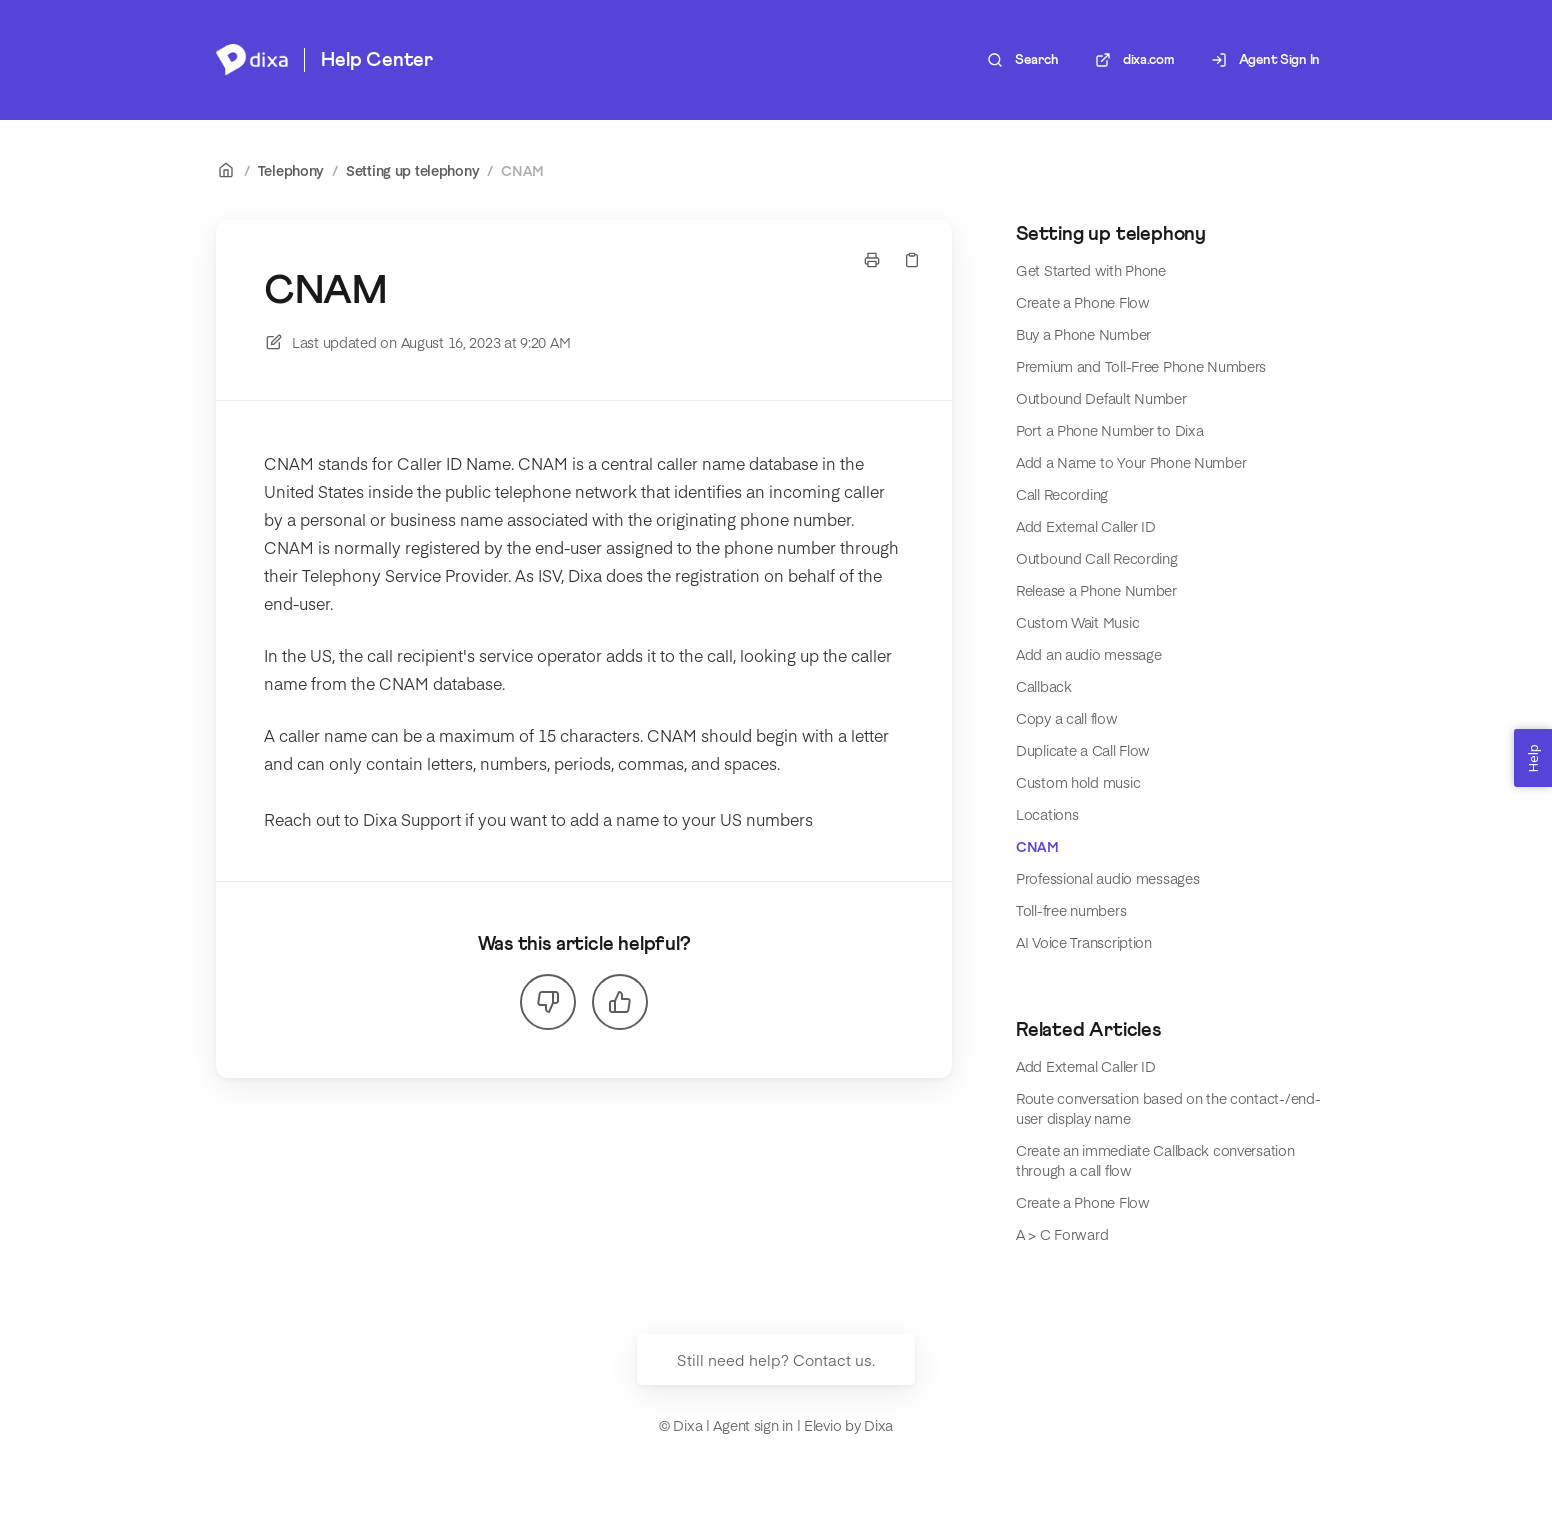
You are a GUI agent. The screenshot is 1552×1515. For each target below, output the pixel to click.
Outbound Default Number (1101, 398)
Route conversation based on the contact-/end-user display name (1168, 1108)
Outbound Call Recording (1097, 558)
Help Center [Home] (377, 60)
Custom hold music (1078, 782)
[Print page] (872, 260)
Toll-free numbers (1071, 910)
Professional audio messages (1107, 878)
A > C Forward (1062, 1234)
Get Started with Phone (1091, 270)
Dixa (878, 1425)
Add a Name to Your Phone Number (1131, 462)
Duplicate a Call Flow (1083, 750)
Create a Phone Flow (1083, 302)
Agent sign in (752, 1425)
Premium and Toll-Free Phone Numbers (1141, 366)
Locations (1047, 814)
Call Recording (1062, 494)
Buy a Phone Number (1083, 334)
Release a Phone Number (1096, 590)
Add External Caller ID (1086, 526)
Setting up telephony (412, 170)
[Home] (252, 60)
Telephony (291, 170)
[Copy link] (912, 260)
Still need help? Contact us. (776, 1359)
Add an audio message (1088, 654)
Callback (1044, 686)
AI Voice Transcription (1084, 942)
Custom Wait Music (1077, 622)
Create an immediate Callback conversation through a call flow (1155, 1160)
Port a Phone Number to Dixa (1109, 430)
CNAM (522, 170)
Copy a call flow (1067, 718)
